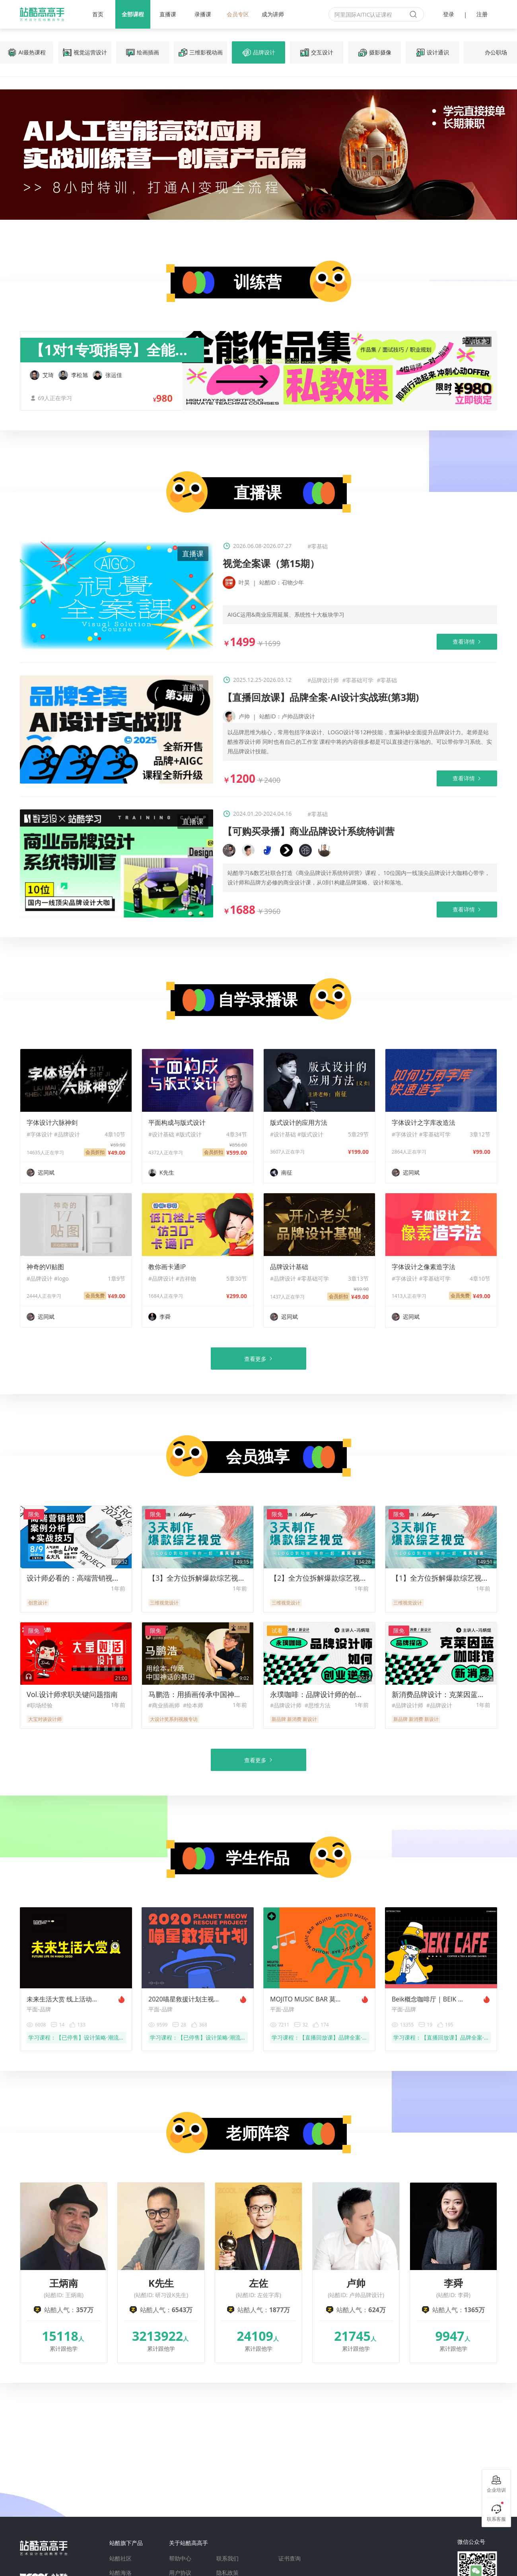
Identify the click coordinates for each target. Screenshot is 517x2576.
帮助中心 (180, 2558)
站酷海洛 (120, 2573)
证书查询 (289, 2558)
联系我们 (227, 2558)
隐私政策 (227, 2573)
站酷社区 (120, 2558)
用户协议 (180, 2573)
